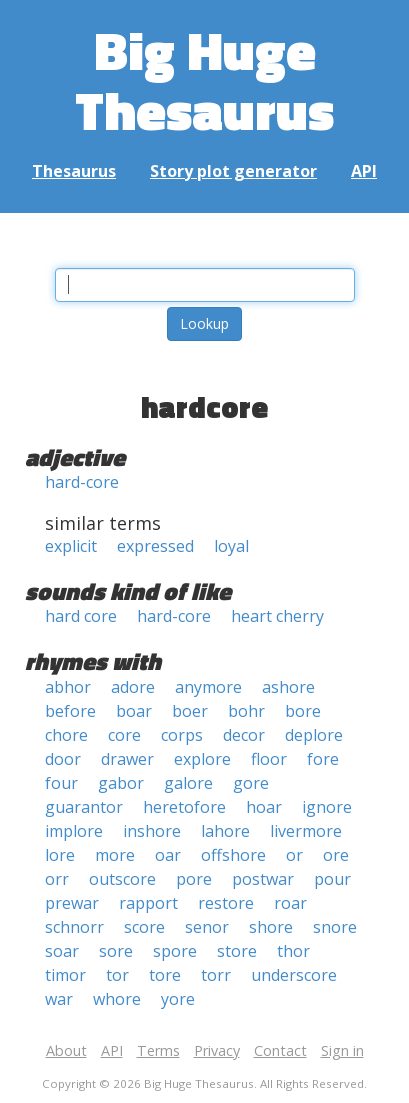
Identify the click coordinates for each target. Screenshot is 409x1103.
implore (74, 831)
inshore (152, 831)
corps (182, 735)
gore (251, 783)
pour (332, 879)
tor (117, 975)
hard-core (82, 482)
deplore (314, 735)
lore (60, 855)
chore (66, 735)
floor (269, 759)
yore (178, 999)
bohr (246, 711)
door (63, 759)
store (237, 951)
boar (134, 711)
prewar (72, 903)
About (66, 1050)
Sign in (342, 1050)
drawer (127, 759)
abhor (68, 687)
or (294, 855)
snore (335, 927)
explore (202, 759)
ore (336, 855)
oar (168, 855)
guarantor (84, 807)
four (61, 783)
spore (175, 951)
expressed (155, 546)
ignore (327, 807)
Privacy (217, 1050)
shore (271, 927)
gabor (121, 783)
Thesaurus (74, 171)
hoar (264, 807)
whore (117, 999)
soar (62, 951)
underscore (294, 975)
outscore (122, 879)
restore (226, 903)
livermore (306, 831)
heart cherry (277, 616)
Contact (280, 1050)
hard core (81, 616)
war (59, 999)
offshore (233, 855)
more (115, 855)
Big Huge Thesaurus (204, 79)
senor (207, 927)
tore (165, 975)
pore (194, 879)
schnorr (74, 927)
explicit (71, 546)
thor (293, 951)
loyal (231, 546)
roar (290, 903)
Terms (158, 1050)
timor (65, 975)
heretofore (184, 807)
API (364, 171)
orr (57, 879)
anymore (208, 687)
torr (216, 975)
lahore (225, 831)
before (70, 711)
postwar (263, 879)
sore (116, 951)
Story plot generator (233, 171)
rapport (148, 903)
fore (323, 759)
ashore (288, 687)
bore (303, 711)
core (124, 735)
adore (133, 687)
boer (190, 711)
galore (188, 783)
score (144, 927)
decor (244, 735)
